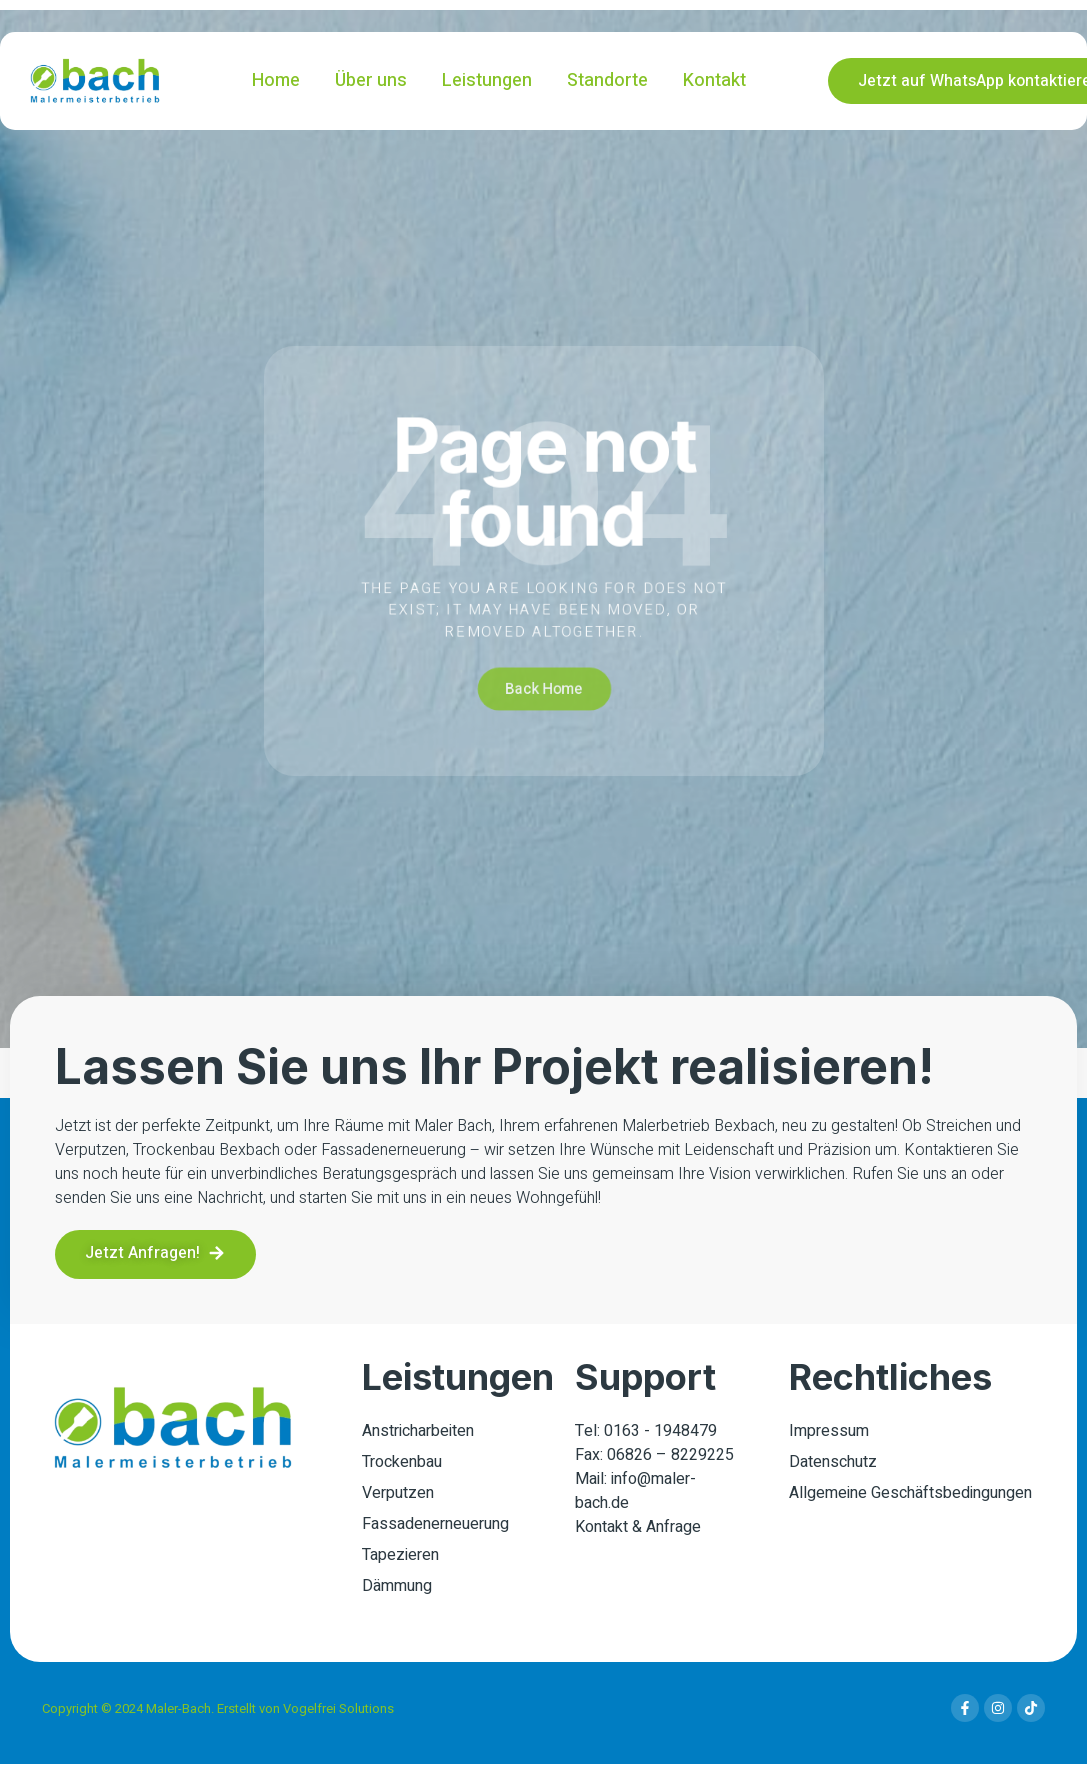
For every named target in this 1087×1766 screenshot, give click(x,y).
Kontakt (714, 80)
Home (276, 80)
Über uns (371, 80)
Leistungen (487, 80)
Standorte (607, 80)
